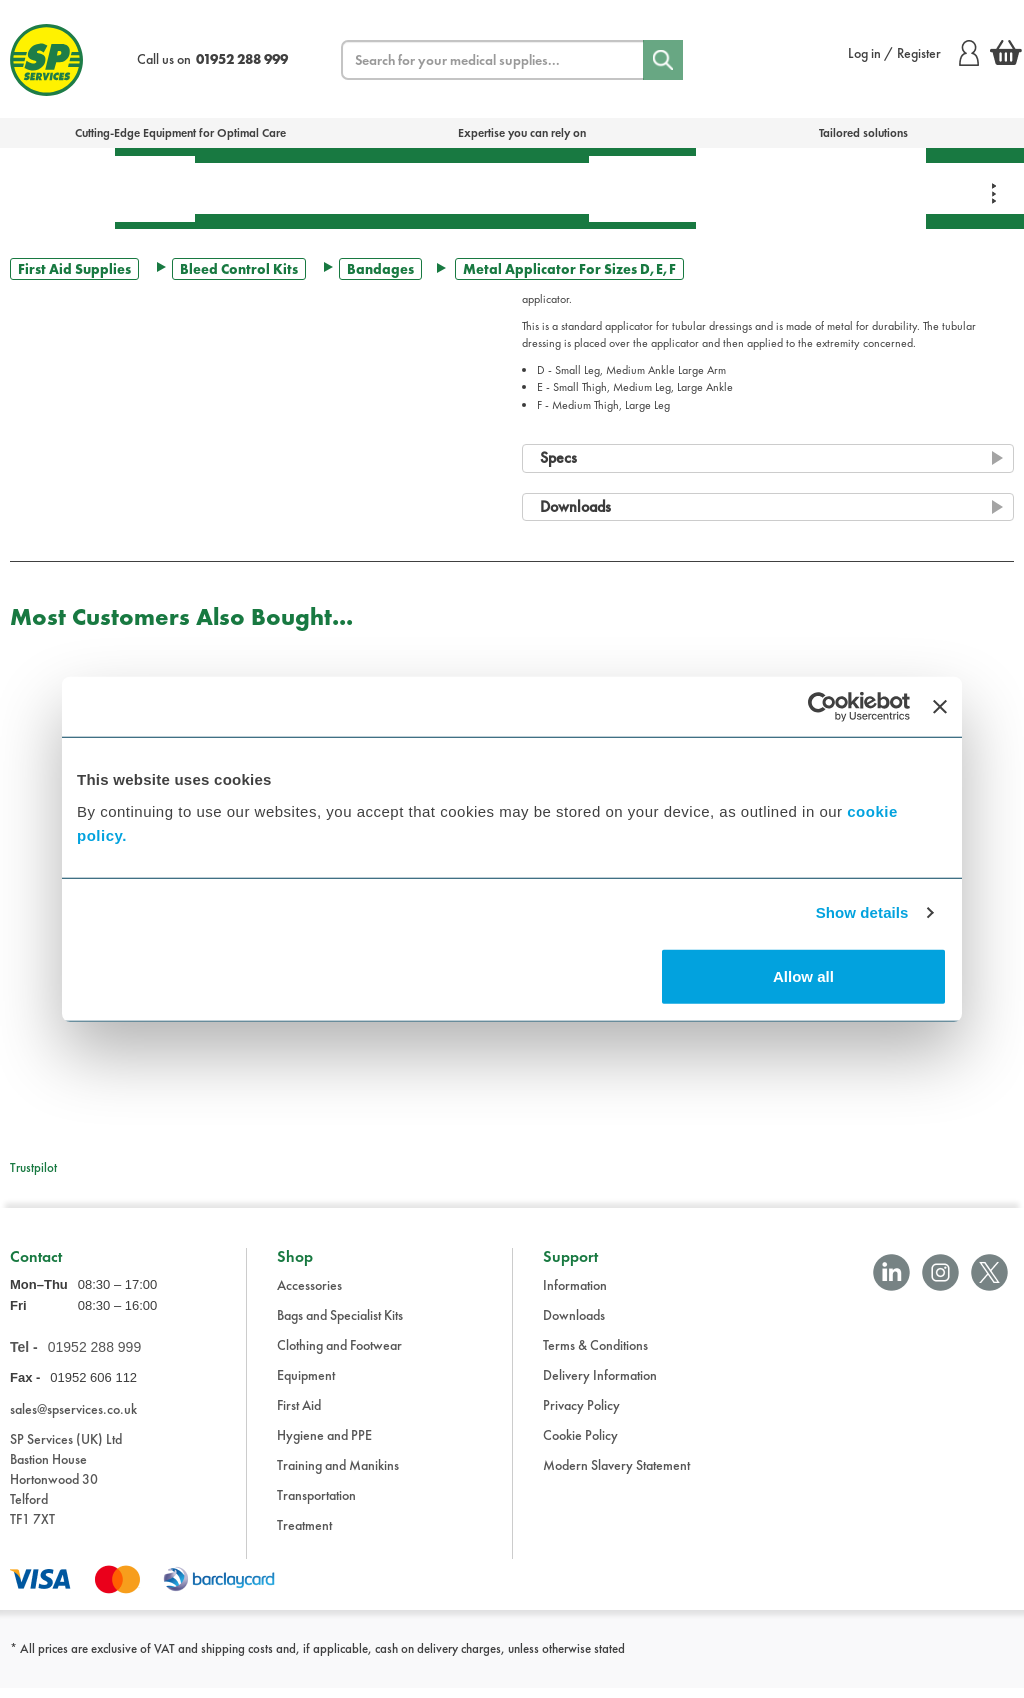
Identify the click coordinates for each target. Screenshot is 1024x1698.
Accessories (309, 1295)
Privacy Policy (581, 1415)
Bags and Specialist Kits (340, 1325)
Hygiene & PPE (642, 188)
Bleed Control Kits (239, 269)
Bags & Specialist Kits (57, 188)
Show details (862, 912)
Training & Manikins (752, 188)
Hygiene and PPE (324, 1445)
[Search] (663, 60)
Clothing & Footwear (867, 188)
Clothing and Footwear (339, 1355)
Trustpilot (33, 1167)
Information (575, 1295)
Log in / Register (913, 53)
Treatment (255, 188)
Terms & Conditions (595, 1355)
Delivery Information (600, 1385)
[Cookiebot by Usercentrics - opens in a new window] (822, 707)
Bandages (380, 269)
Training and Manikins (338, 1475)
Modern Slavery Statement (616, 1475)
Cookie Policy (580, 1445)
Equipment (376, 188)
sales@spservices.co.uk (73, 1418)
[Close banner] (940, 707)
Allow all (803, 975)
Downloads (574, 1325)
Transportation (513, 188)
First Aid (155, 188)
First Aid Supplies (74, 269)
